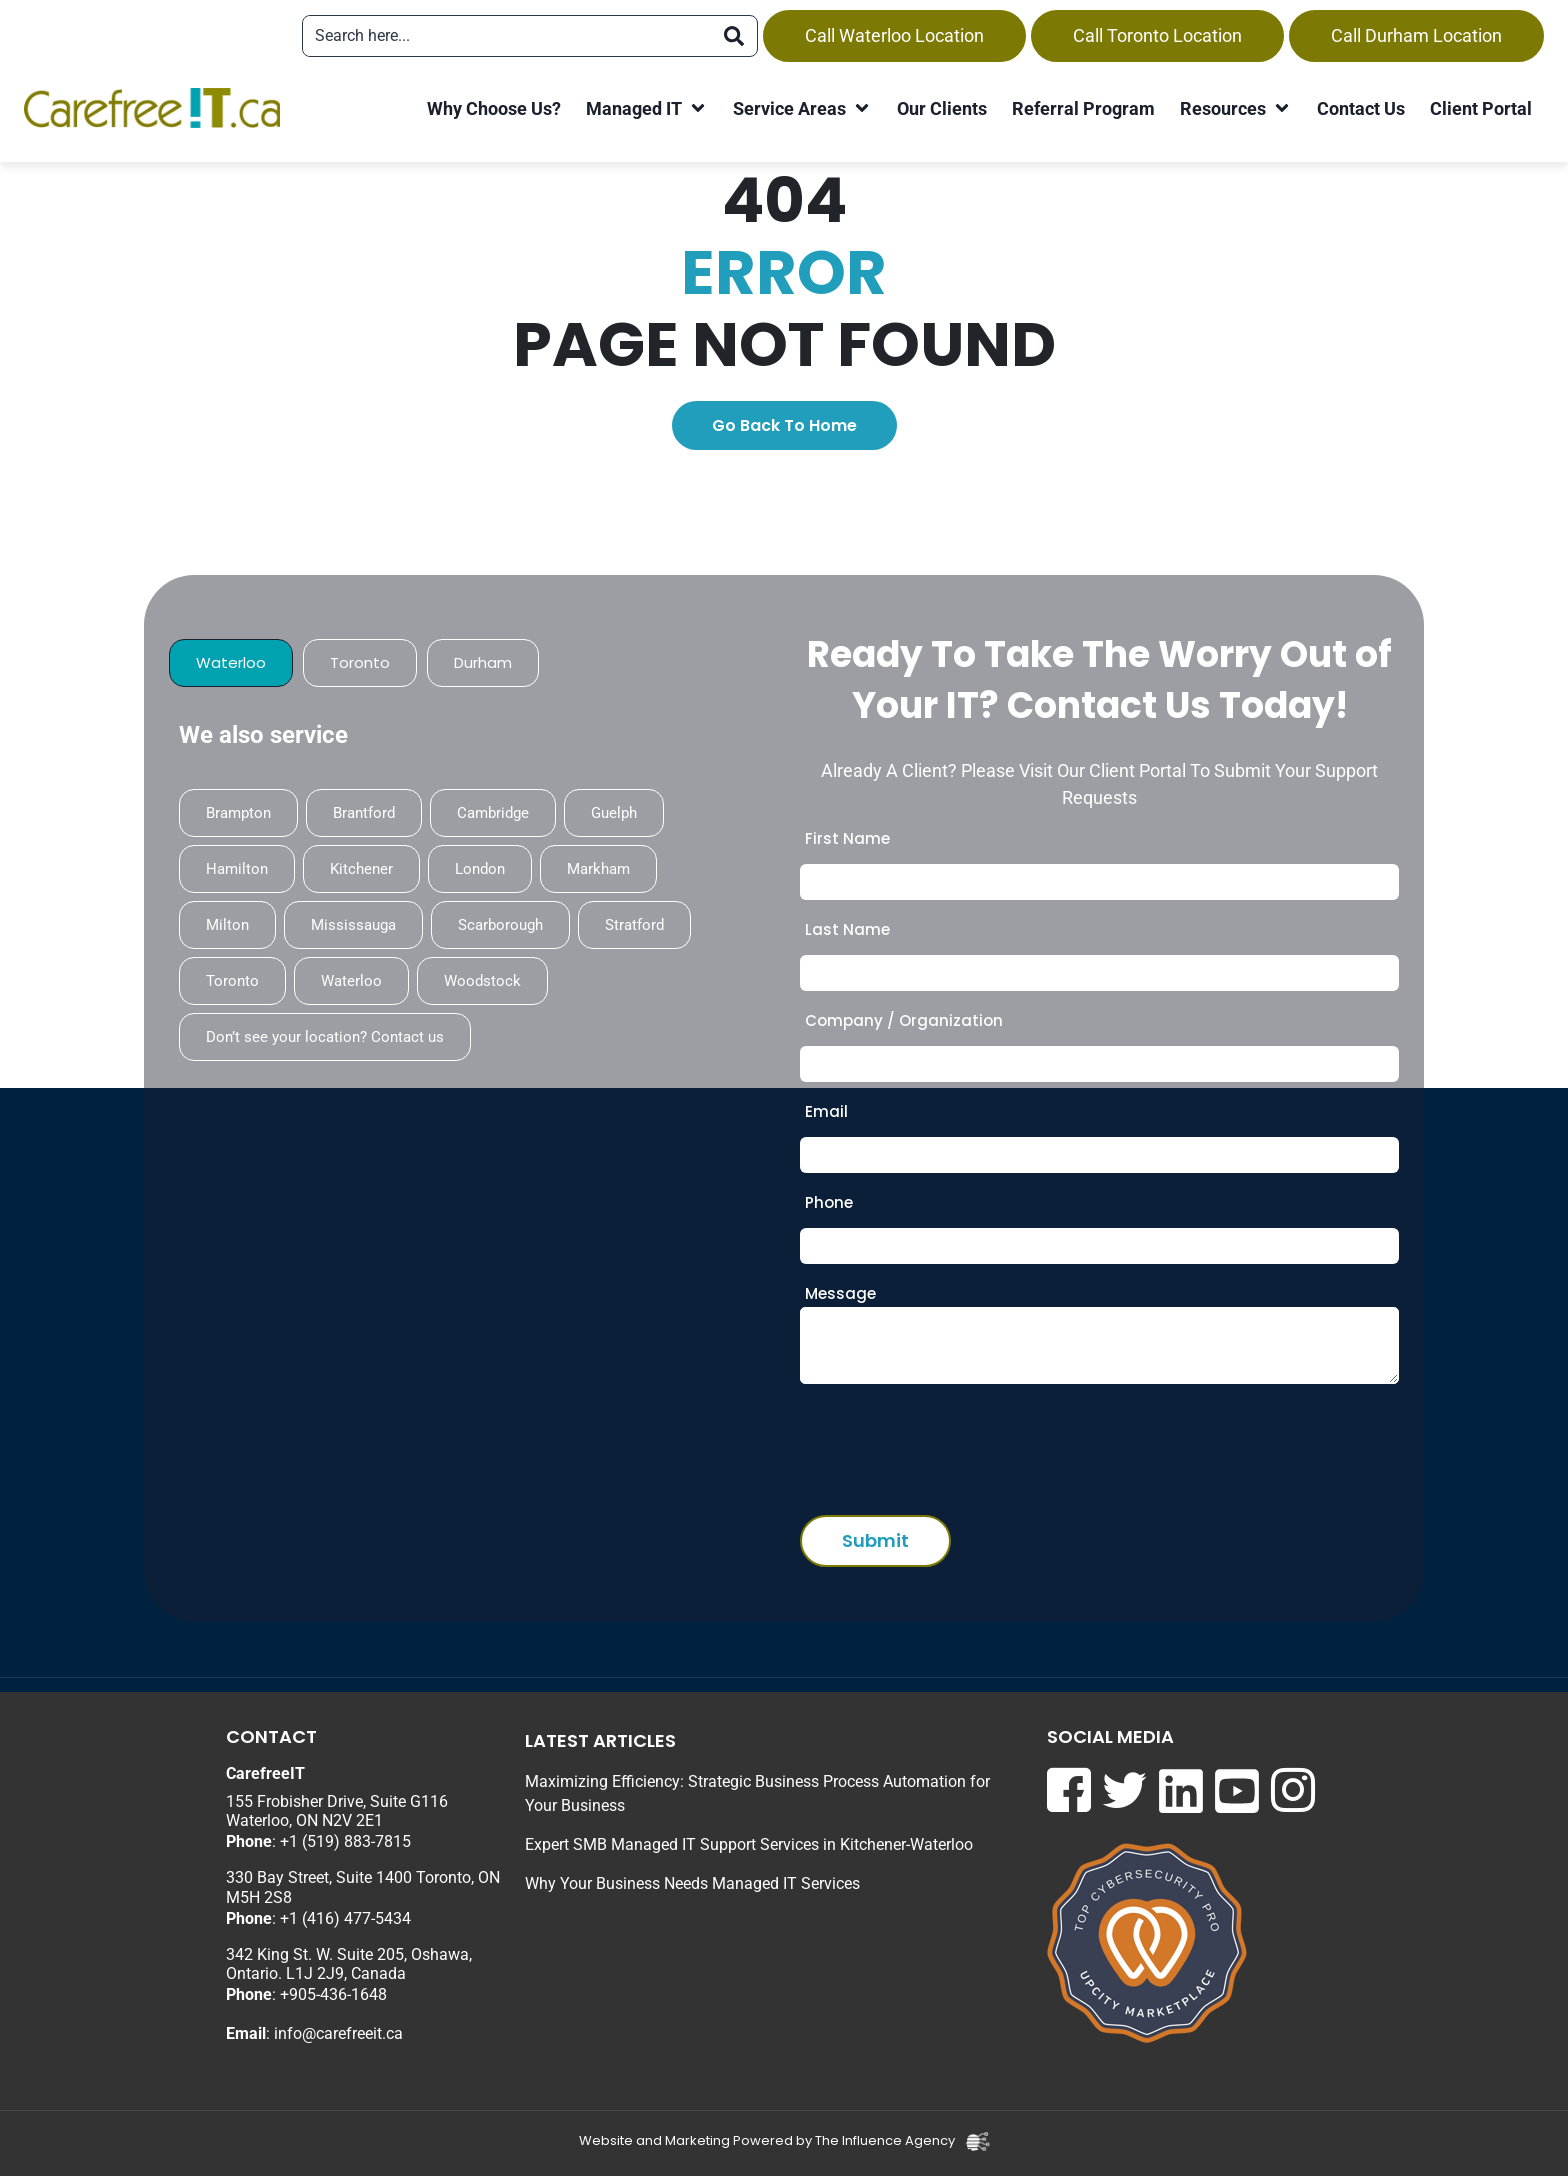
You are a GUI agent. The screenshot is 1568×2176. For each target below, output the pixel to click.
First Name (847, 838)
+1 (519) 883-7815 (345, 1841)
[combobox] (507, 36)
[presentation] (952, 1444)
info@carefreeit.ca (338, 2033)
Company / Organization (904, 1020)
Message (840, 1293)
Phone (829, 1202)
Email (826, 1111)
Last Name (847, 929)
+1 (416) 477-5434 (345, 1918)
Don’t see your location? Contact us (325, 1037)
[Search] (734, 36)
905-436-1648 (338, 1994)
